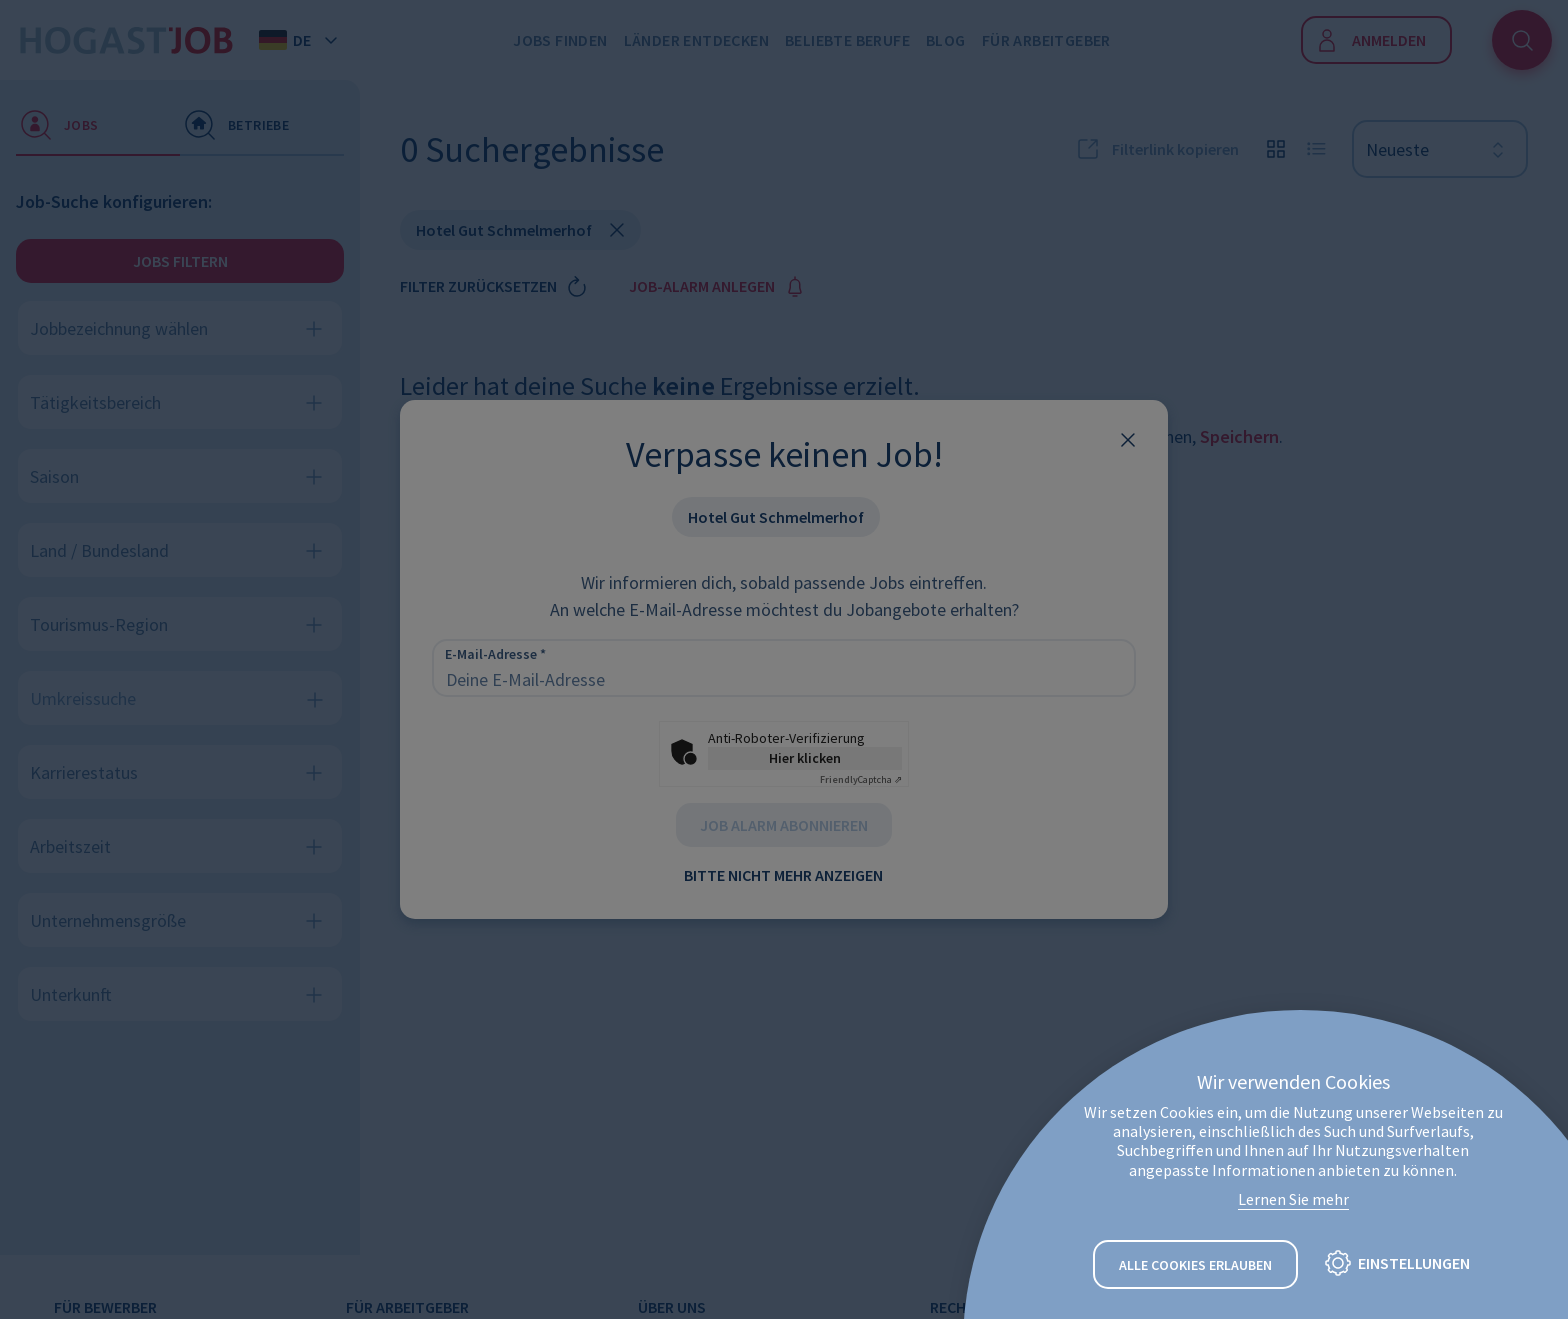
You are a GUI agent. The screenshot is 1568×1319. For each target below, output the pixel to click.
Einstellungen (1414, 1264)
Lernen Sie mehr (1293, 1199)
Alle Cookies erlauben (1195, 1265)
